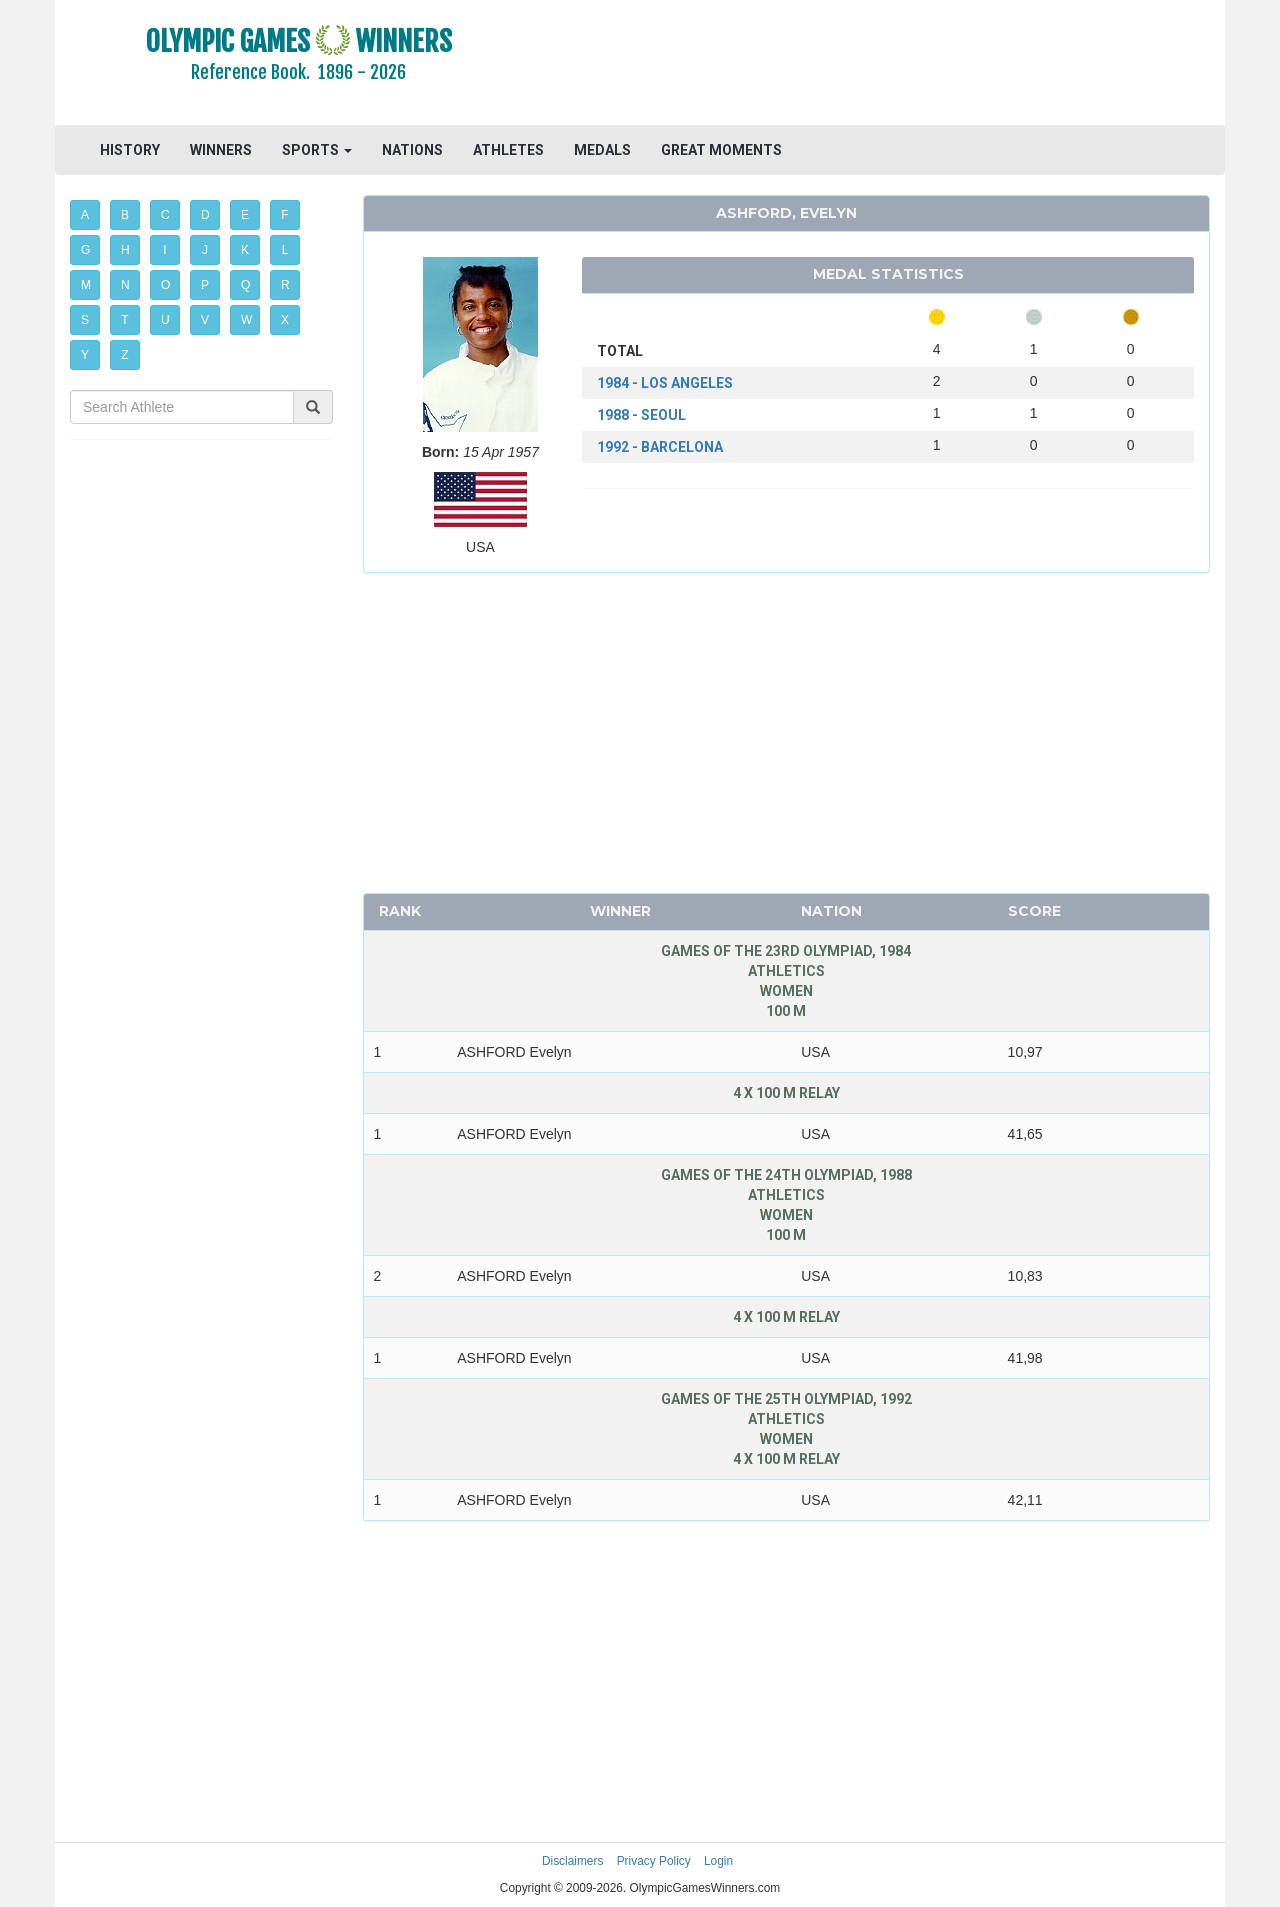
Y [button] (85, 355)
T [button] (124, 320)
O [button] (165, 285)
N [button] (125, 285)
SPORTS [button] (317, 150)
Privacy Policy (654, 1861)
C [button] (165, 215)
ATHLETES (508, 150)
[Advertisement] (884, 65)
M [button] (86, 285)
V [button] (205, 320)
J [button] (205, 250)
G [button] (85, 250)
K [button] (245, 250)
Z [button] (124, 355)
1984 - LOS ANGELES (665, 383)
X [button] (285, 320)
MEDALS (602, 150)
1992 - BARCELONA (660, 447)
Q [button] (245, 285)
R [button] (285, 285)
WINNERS (221, 150)
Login (718, 1861)
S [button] (85, 320)
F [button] (284, 215)
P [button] (205, 285)
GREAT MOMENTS (721, 150)
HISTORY (130, 150)
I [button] (164, 250)
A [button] (85, 215)
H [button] (125, 250)
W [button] (246, 320)
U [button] (165, 320)
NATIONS (412, 150)
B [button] (125, 215)
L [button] (285, 250)
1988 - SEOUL (641, 415)
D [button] (205, 215)
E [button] (245, 215)
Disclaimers (572, 1861)
